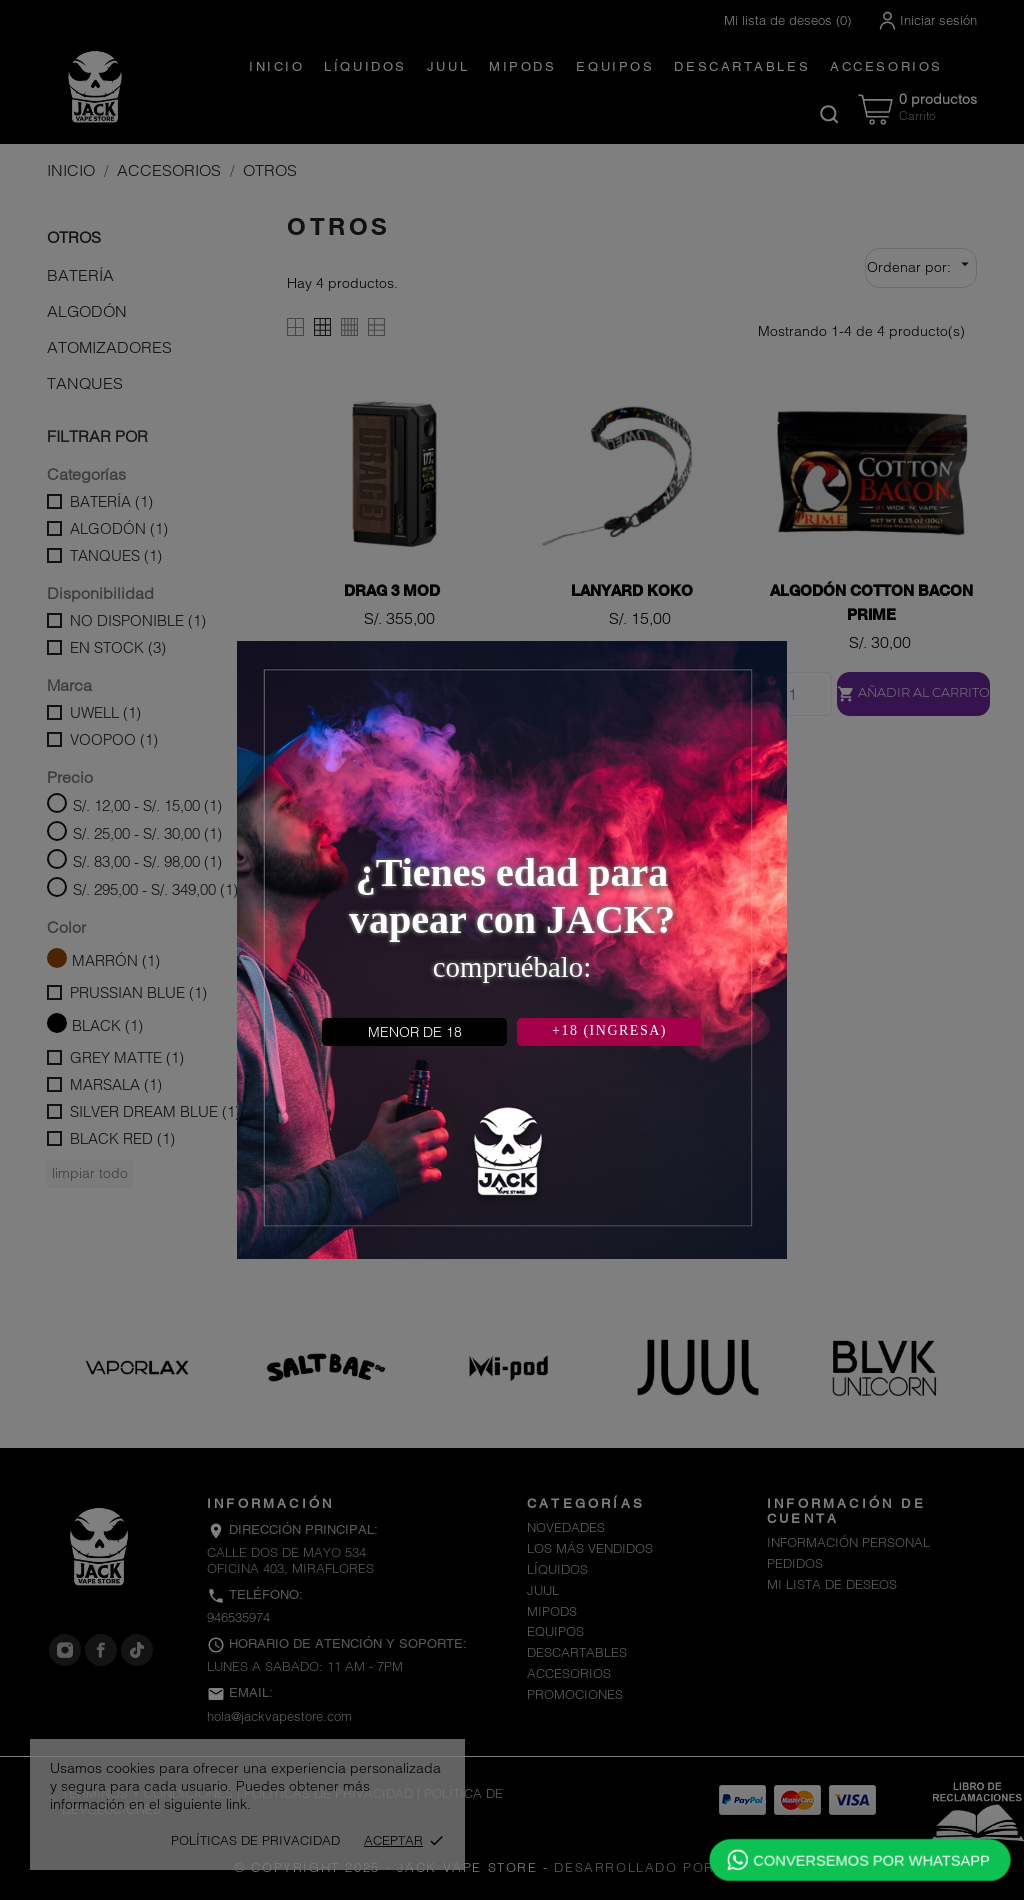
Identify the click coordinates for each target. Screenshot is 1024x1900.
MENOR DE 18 (415, 1032)
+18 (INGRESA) (609, 1030)
